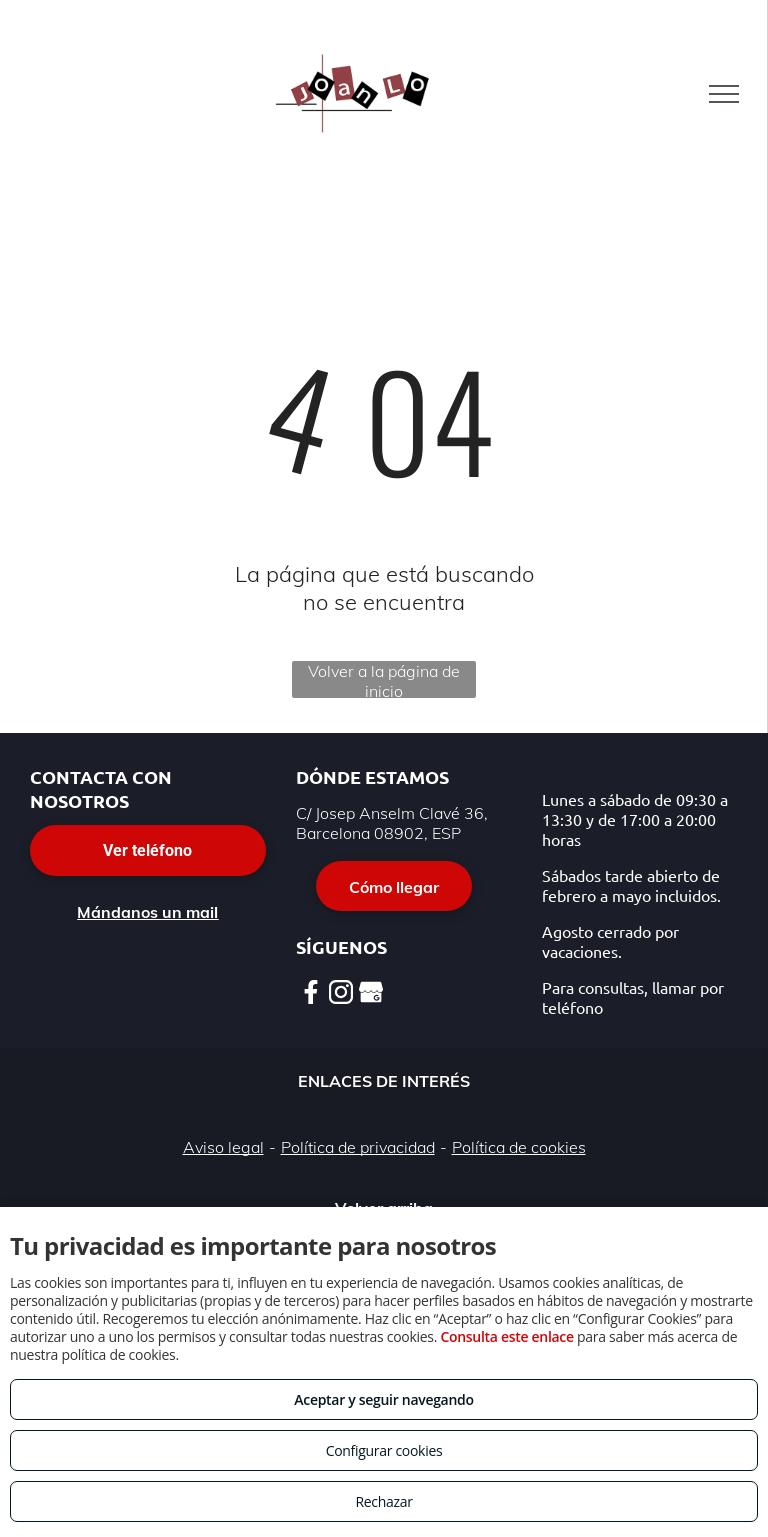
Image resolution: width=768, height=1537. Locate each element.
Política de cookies (519, 1147)
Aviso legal (223, 1147)
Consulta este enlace (506, 1336)
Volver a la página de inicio (384, 679)
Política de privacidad (358, 1147)
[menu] (724, 94)
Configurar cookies (384, 1450)
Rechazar (383, 1501)
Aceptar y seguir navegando (383, 1399)
